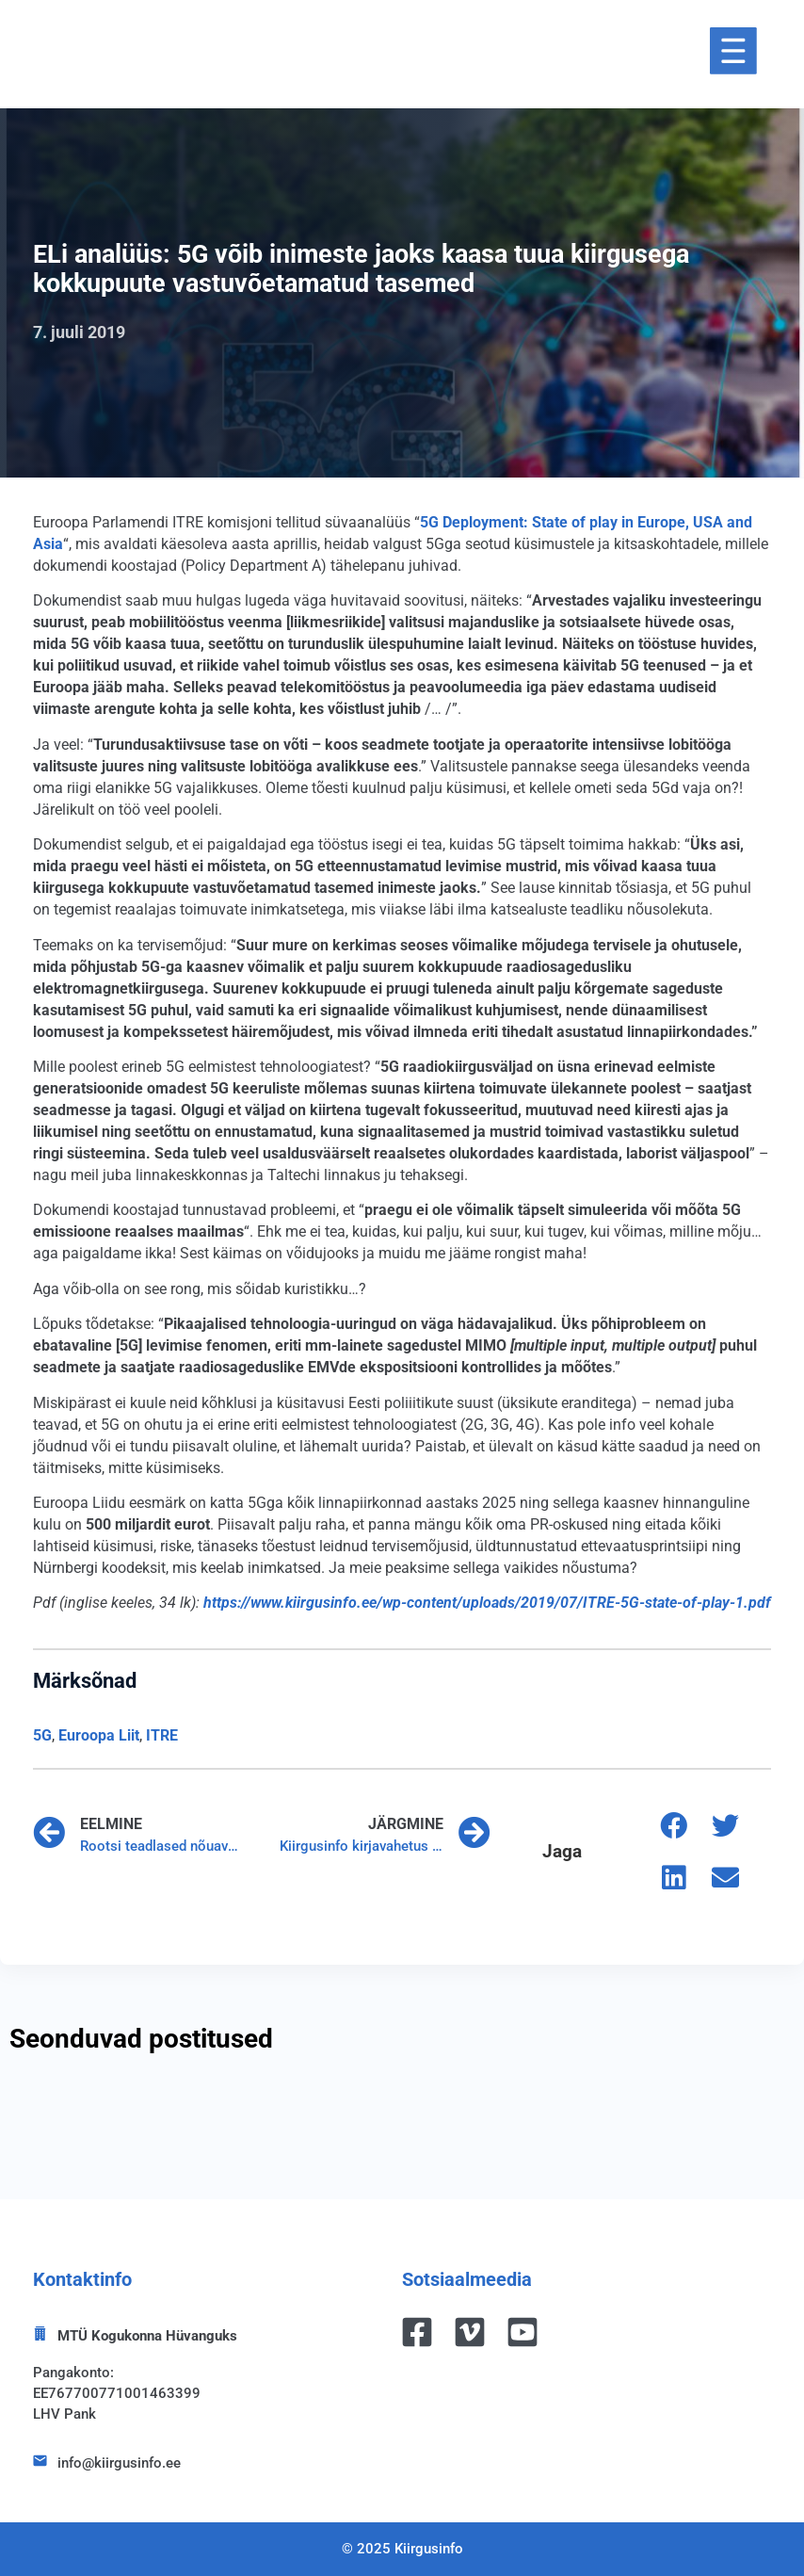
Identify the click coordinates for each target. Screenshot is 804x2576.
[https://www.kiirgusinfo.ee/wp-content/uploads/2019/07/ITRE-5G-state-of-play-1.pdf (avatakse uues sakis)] (487, 1603)
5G (42, 1735)
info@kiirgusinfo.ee (119, 2462)
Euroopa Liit (98, 1735)
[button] (673, 1826)
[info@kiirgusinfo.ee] (40, 2461)
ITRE (162, 1735)
